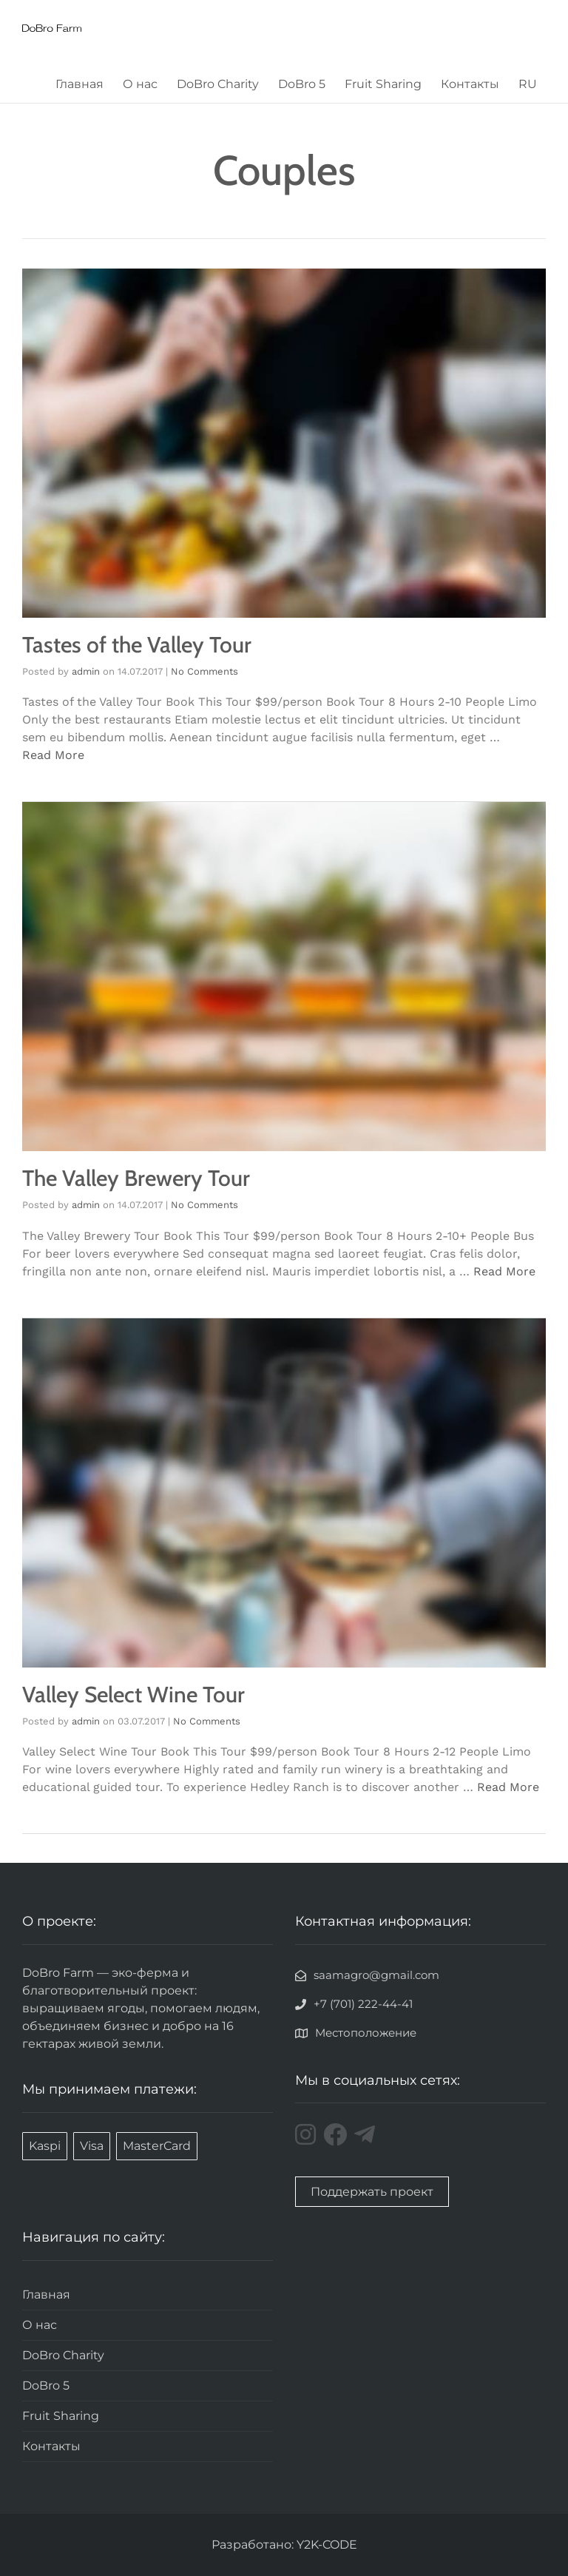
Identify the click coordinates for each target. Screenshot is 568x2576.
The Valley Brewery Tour (136, 1178)
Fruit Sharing (383, 84)
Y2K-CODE (327, 2545)
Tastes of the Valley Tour (136, 644)
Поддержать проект (372, 2192)
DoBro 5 (301, 84)
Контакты (470, 84)
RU (527, 84)
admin (86, 671)
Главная (79, 84)
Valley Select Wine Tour (133, 1694)
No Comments (204, 671)
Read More (53, 755)
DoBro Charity (218, 84)
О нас (140, 84)
